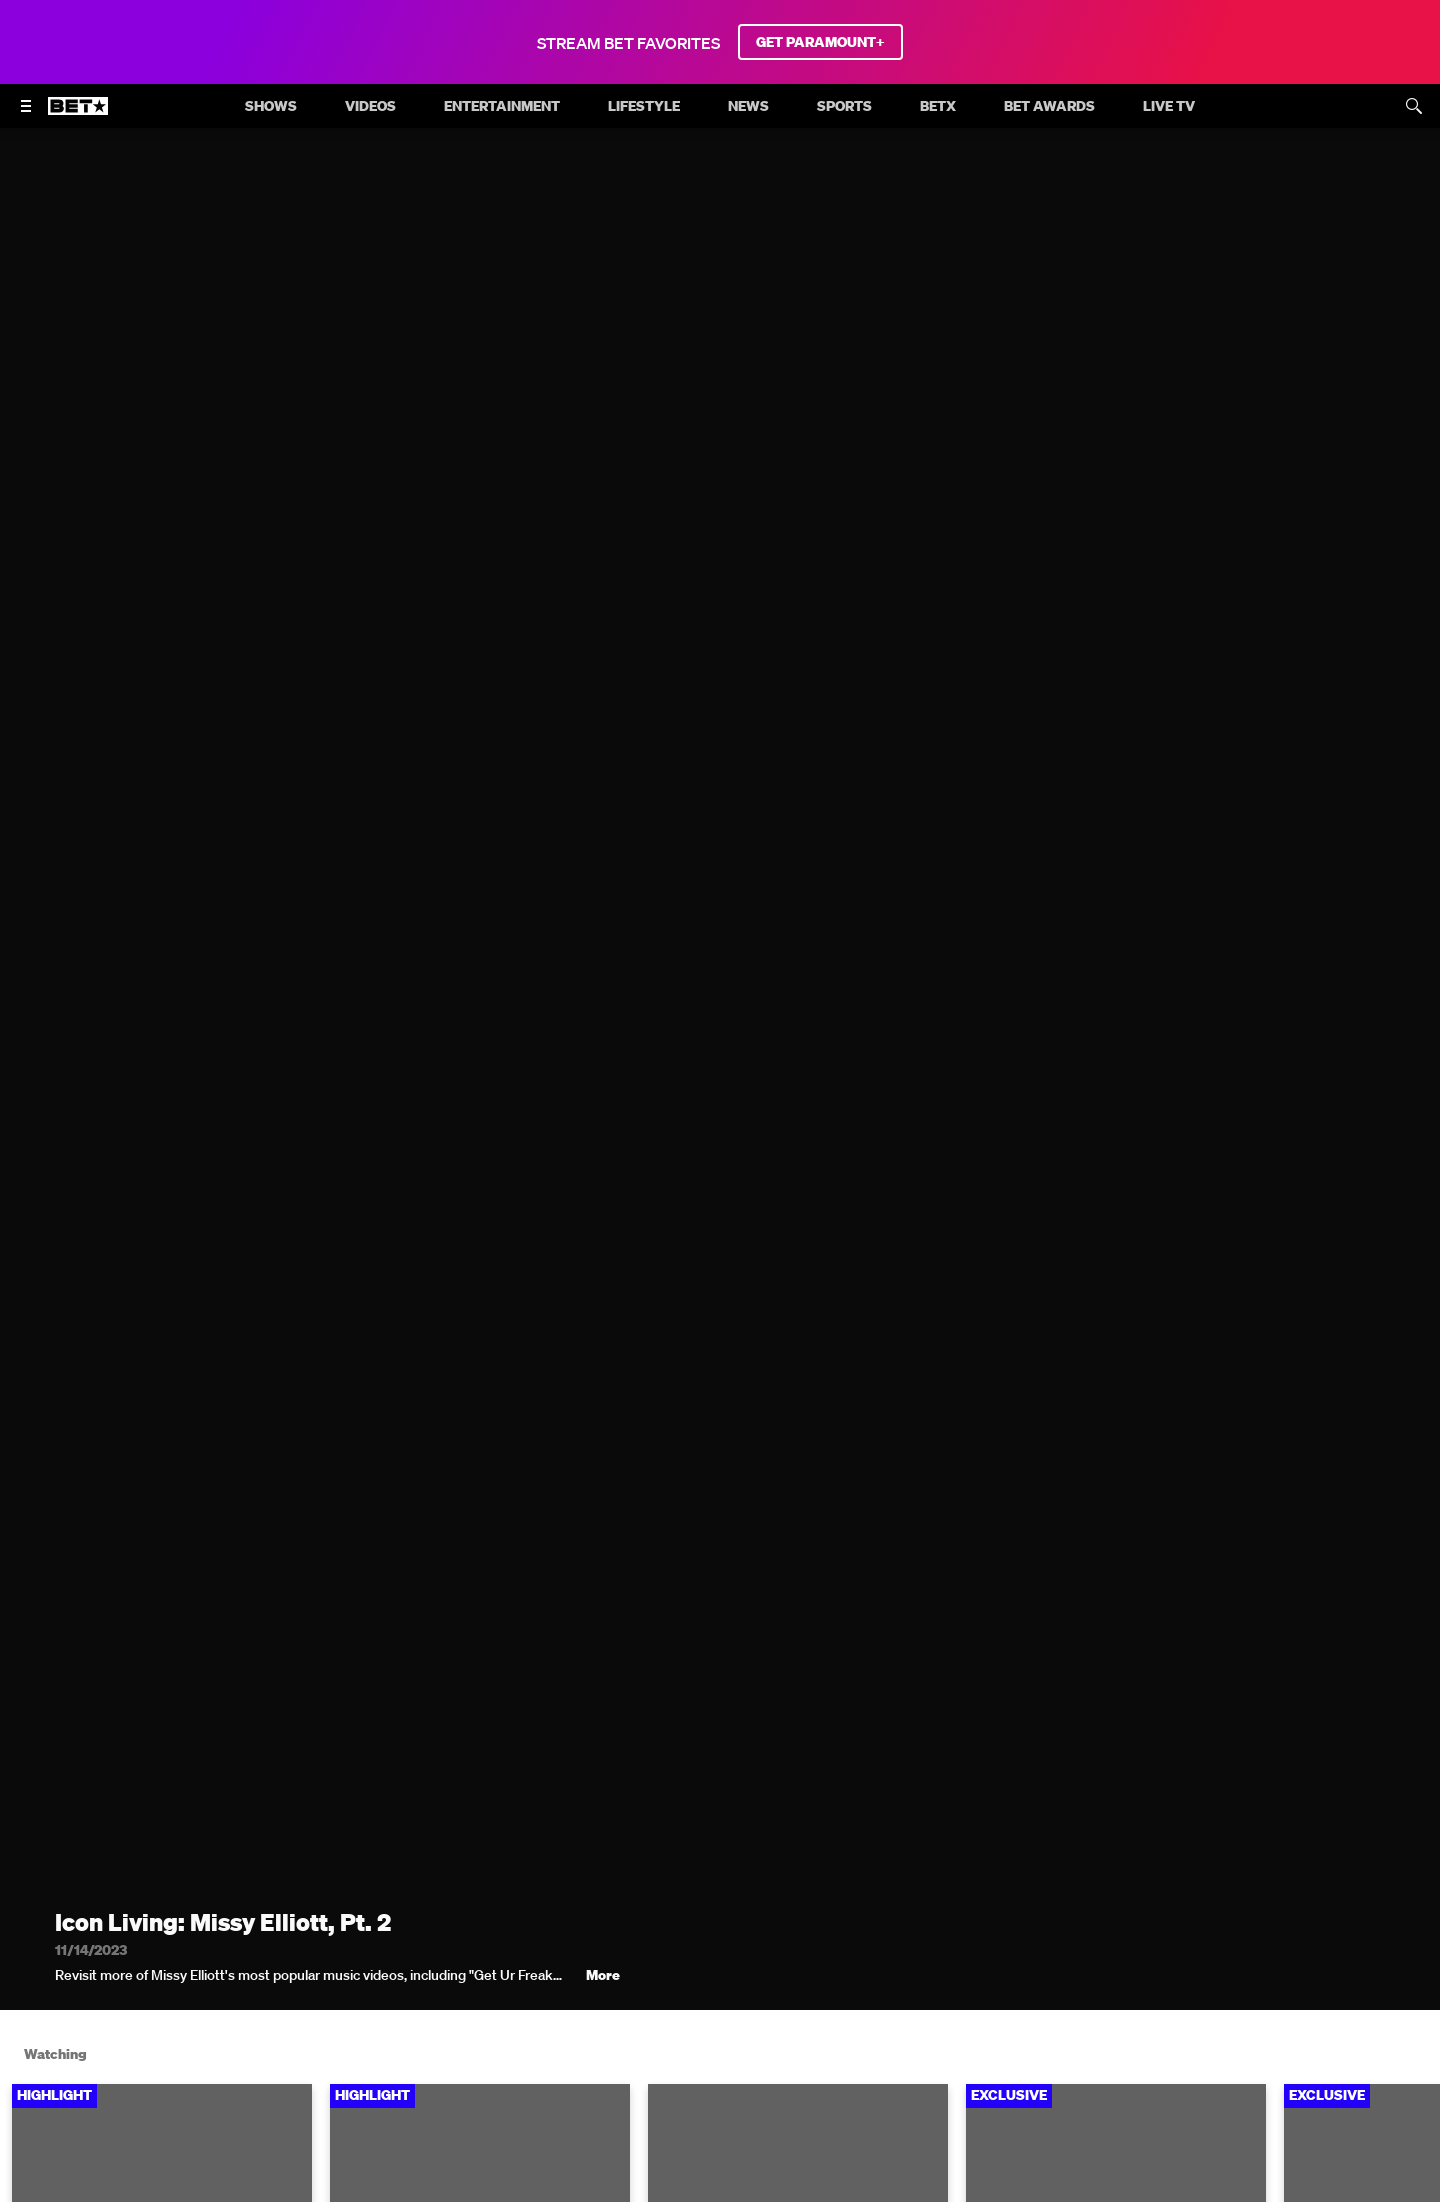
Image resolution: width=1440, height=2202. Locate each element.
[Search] (1414, 106)
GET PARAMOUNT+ (820, 42)
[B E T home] (78, 115)
